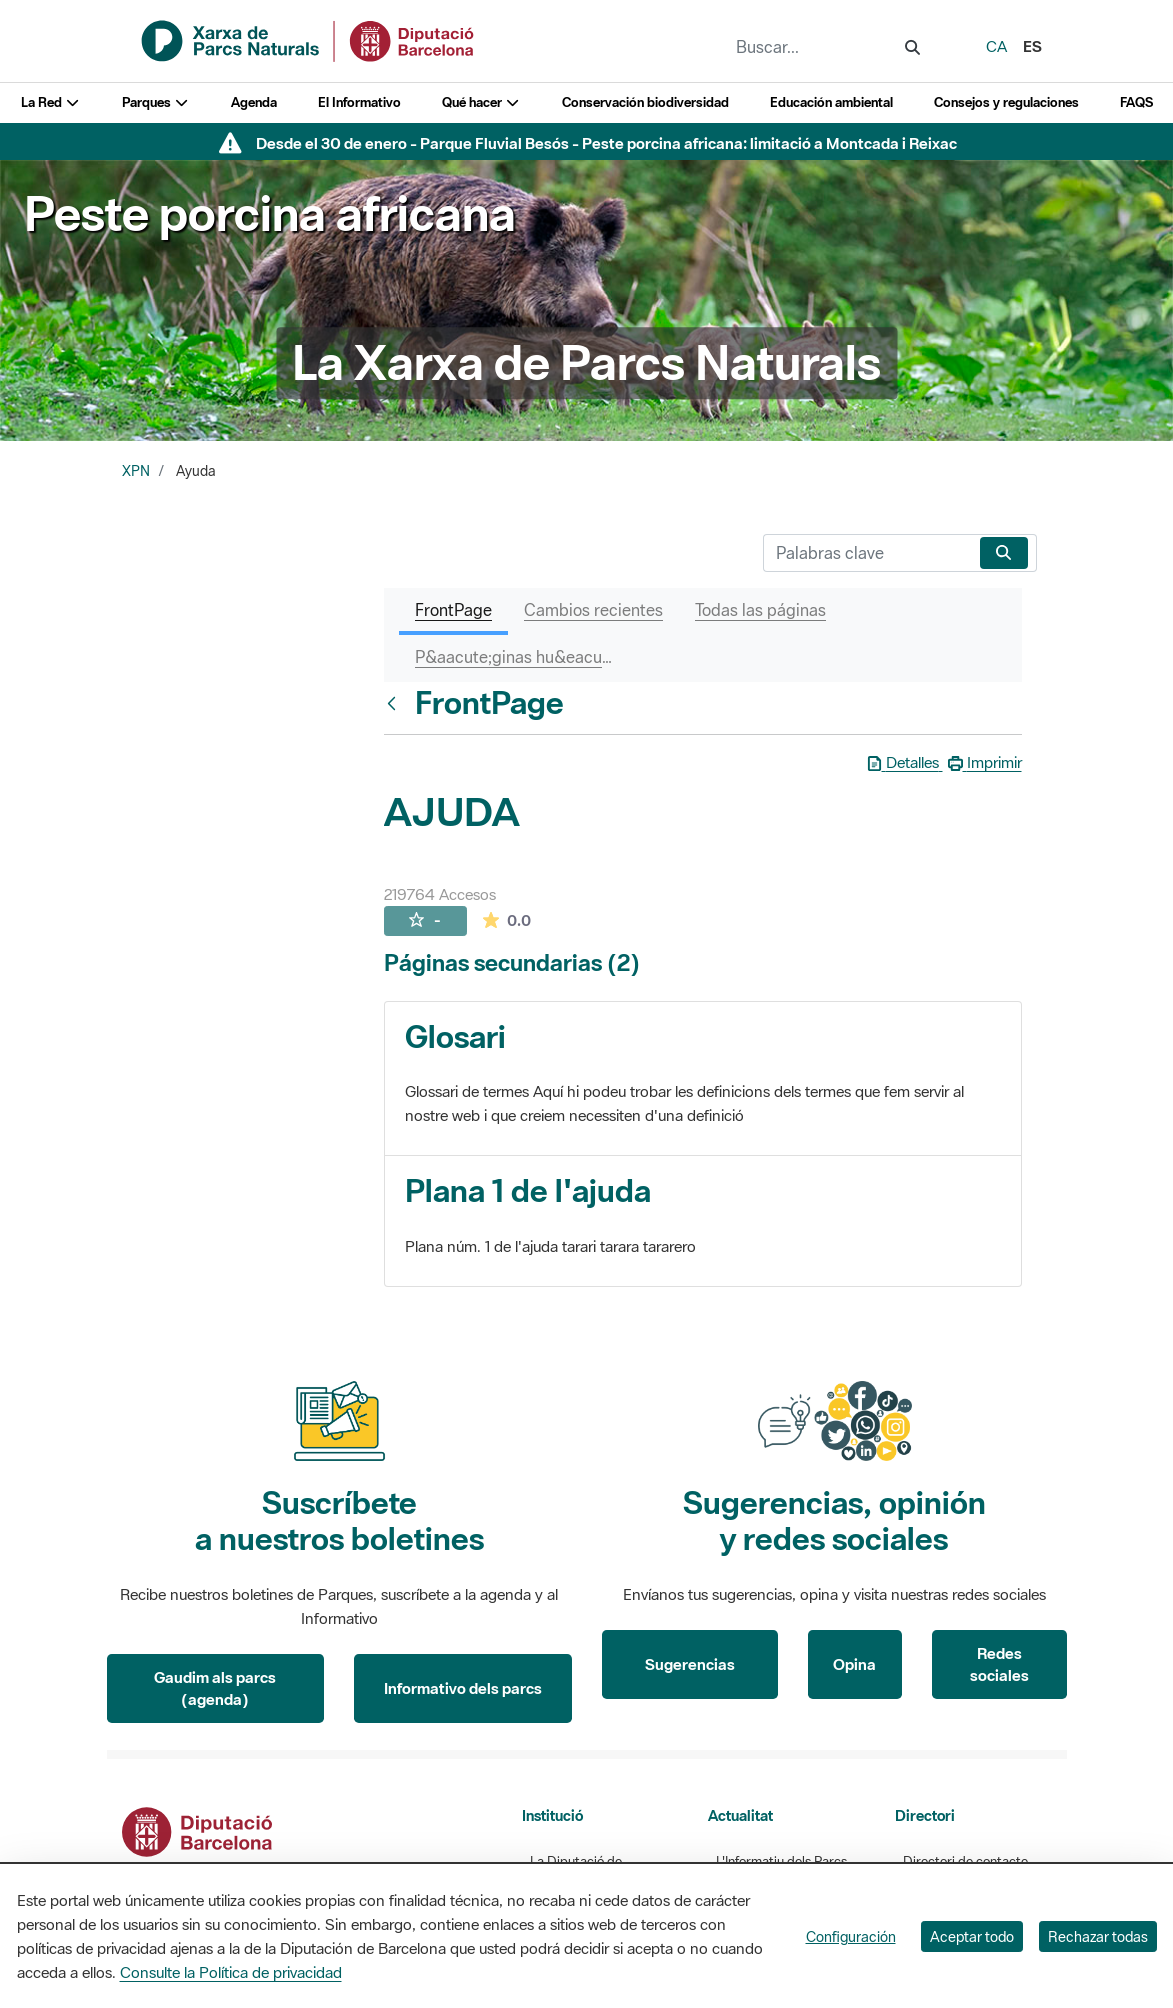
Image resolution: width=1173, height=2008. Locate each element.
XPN (136, 471)
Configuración (851, 1936)
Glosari (455, 1036)
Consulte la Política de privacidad (231, 1972)
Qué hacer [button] (481, 102)
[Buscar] (867, 553)
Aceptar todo (972, 1936)
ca (996, 46)
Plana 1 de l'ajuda (528, 1190)
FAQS (1136, 102)
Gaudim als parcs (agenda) (215, 1688)
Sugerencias (690, 1664)
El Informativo (359, 102)
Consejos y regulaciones (1006, 102)
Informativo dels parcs (463, 1688)
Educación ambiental (831, 102)
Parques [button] (156, 102)
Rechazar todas (1098, 1936)
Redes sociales (999, 1664)
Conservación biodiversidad (645, 102)
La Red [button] (51, 102)
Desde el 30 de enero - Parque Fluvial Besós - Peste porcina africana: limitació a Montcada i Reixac (606, 143)
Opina (854, 1664)
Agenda (254, 102)
